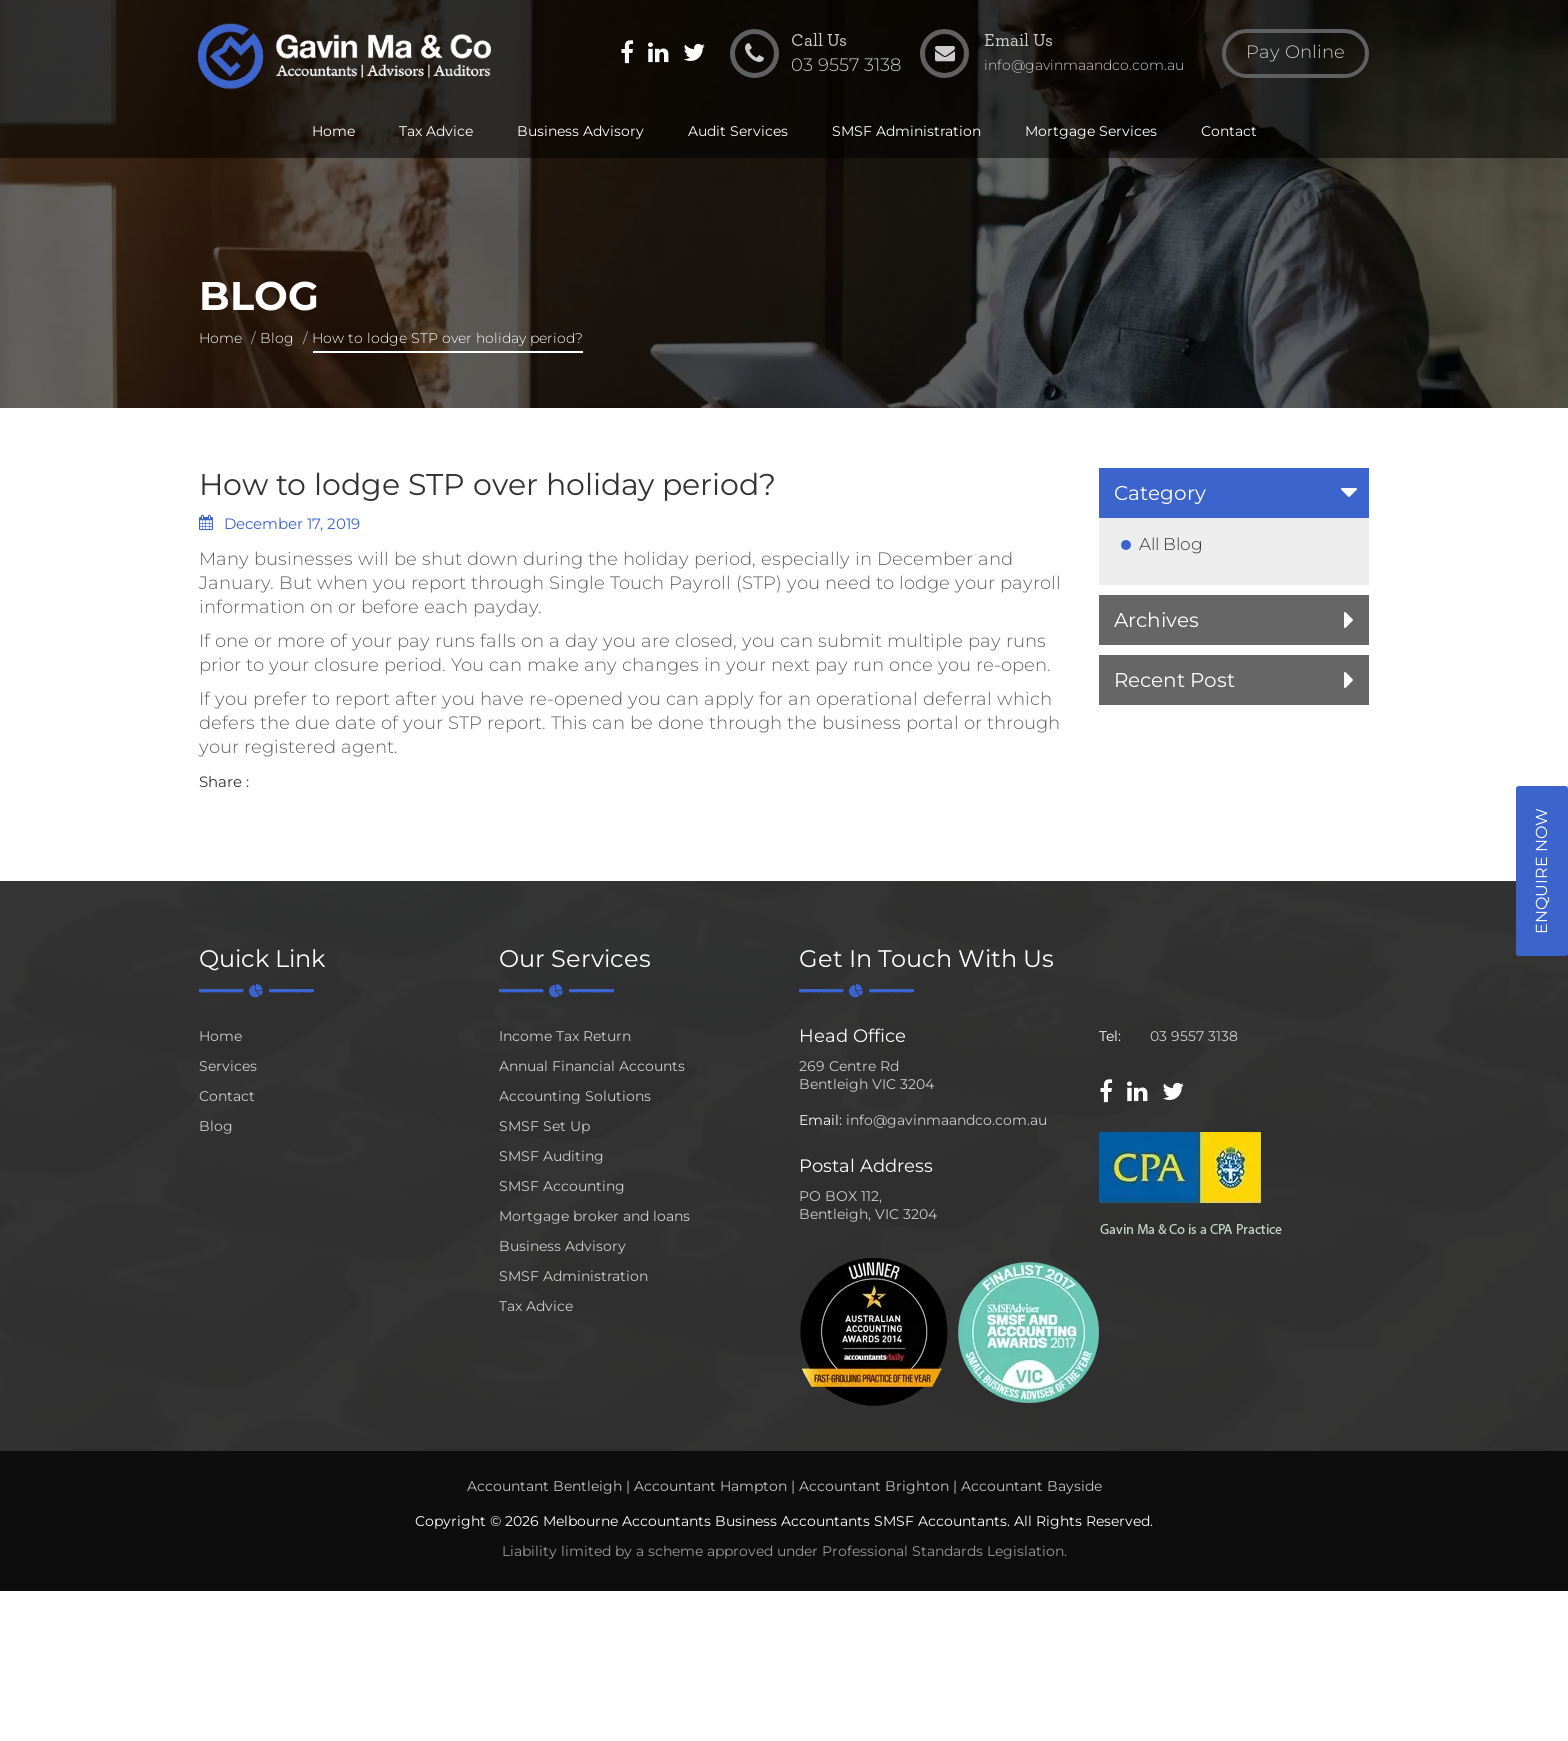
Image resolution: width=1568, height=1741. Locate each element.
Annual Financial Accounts (592, 1066)
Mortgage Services (1091, 132)
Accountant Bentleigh (544, 1486)
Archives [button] (1156, 620)
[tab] (1234, 493)
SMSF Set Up (544, 1126)
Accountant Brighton (874, 1486)
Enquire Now (1541, 871)
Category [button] (1160, 493)
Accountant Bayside (1031, 1486)
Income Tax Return (565, 1036)
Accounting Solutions (575, 1096)
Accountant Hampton (710, 1486)
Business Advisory (580, 132)
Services (228, 1066)
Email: (820, 1120)
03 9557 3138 (1194, 1036)
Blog (277, 338)
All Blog (1171, 544)
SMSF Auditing (551, 1156)
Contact (1229, 132)
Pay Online (1294, 54)
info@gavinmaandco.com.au (946, 1120)
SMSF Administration (906, 132)
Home (333, 132)
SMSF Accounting (562, 1186)
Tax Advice (436, 132)
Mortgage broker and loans (594, 1216)
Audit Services (738, 132)
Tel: (1110, 1036)
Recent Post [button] (1174, 680)
